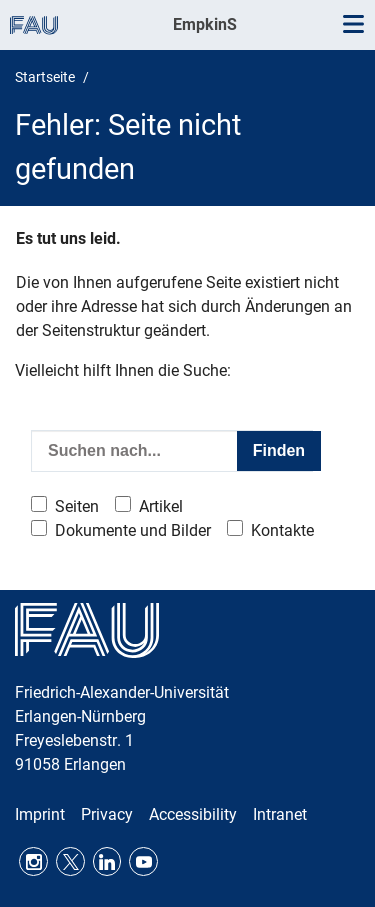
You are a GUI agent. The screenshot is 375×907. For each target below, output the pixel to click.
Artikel (161, 506)
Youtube (143, 861)
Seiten (77, 506)
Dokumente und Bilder (133, 530)
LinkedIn (107, 861)
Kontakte (282, 530)
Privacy (107, 814)
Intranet (280, 814)
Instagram (33, 861)
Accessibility (193, 814)
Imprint (40, 814)
